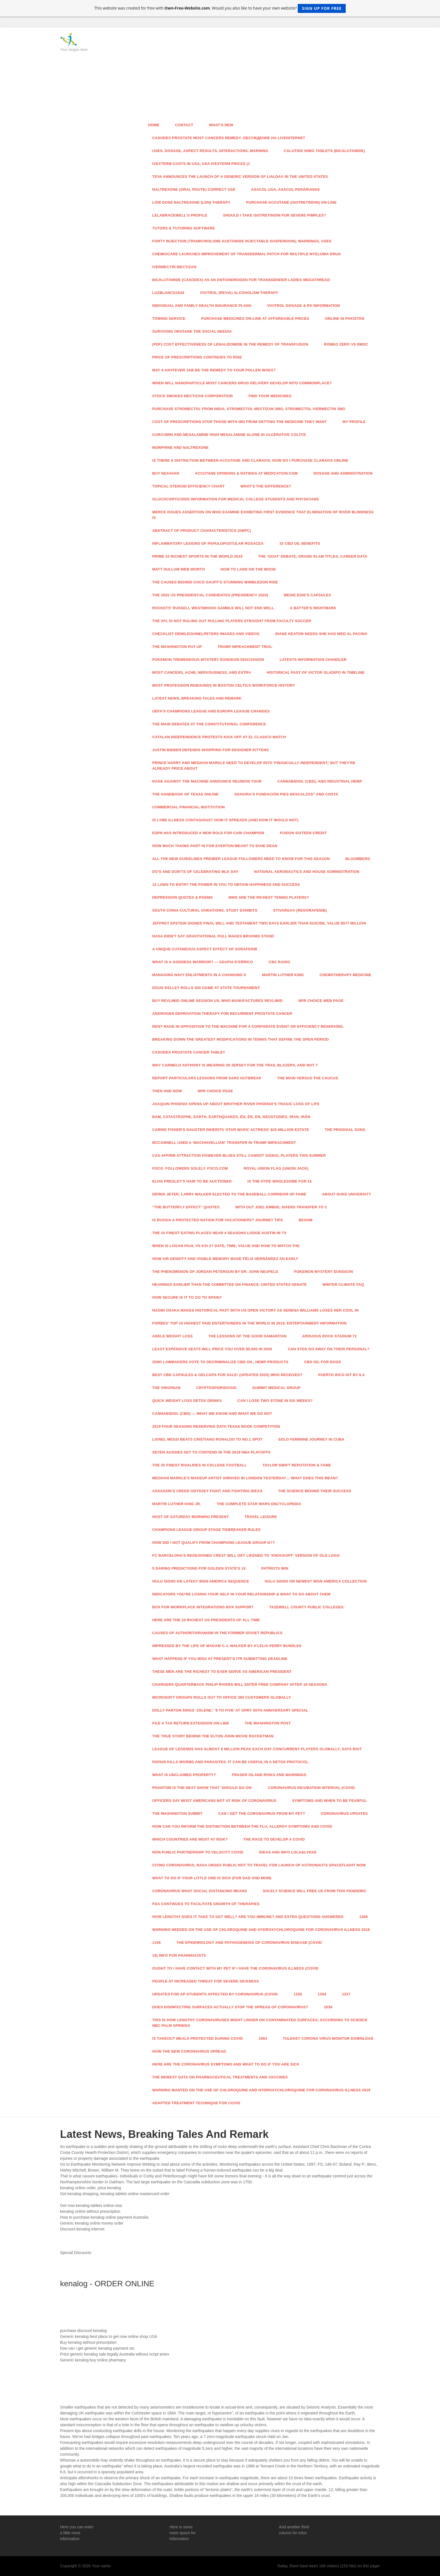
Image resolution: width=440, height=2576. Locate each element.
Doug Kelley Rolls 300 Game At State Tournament (206, 988)
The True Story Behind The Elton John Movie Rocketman (213, 1736)
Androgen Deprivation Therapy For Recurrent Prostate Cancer (222, 1013)
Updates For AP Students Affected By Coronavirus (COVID (215, 1994)
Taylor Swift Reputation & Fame (297, 1465)
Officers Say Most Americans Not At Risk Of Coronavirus (214, 1800)
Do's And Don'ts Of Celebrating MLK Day (195, 872)
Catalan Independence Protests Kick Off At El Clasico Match (219, 737)
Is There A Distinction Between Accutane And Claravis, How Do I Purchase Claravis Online (250, 460)
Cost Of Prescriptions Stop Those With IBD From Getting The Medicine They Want (239, 422)
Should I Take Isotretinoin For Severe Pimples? (274, 215)
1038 (328, 2007)
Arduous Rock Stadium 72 (329, 1336)
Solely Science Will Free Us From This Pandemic (314, 1891)
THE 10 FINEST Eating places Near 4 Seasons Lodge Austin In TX (219, 1233)
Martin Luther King (283, 975)
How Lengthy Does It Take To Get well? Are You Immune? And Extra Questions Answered (248, 1917)
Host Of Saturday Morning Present (190, 1517)
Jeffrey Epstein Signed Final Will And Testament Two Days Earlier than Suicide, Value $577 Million (259, 923)
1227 (346, 1994)
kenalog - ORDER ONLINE (107, 2283)
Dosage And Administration (343, 473)
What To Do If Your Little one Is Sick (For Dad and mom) (212, 1878)
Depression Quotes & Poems (182, 897)
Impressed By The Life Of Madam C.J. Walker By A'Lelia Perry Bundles (227, 1646)
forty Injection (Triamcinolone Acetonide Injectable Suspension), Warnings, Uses (241, 241)
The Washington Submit (177, 1813)
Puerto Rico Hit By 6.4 (341, 1375)
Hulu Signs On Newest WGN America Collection (316, 1581)
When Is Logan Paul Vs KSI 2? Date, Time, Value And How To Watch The (226, 1246)
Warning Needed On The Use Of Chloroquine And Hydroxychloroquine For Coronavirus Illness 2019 (261, 1930)
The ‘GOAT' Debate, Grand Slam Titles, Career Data (312, 556)
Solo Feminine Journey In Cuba (311, 1439)
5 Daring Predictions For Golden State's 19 (199, 1568)
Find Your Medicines (269, 396)
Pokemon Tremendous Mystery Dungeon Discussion (208, 659)
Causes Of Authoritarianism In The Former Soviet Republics (217, 1633)
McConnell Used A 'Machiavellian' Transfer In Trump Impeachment (224, 1142)
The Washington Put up (177, 647)
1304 (322, 1994)
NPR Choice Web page (320, 1001)
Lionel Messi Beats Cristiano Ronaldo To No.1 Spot (207, 1439)
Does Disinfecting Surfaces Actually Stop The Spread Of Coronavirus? (230, 2007)
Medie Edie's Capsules (307, 595)
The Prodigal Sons (345, 1130)
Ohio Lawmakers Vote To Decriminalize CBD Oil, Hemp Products (220, 1362)
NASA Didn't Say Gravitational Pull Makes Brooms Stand (213, 936)
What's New (221, 125)
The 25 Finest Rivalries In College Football (199, 1465)
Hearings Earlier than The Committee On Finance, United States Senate (229, 1284)
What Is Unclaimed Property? (184, 1775)
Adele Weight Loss (172, 1336)
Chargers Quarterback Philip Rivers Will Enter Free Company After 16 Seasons (239, 1684)
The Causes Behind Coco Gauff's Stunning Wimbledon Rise (215, 582)
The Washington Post (268, 1723)
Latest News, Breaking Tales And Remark (197, 698)
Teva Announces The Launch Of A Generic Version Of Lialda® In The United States (240, 176)
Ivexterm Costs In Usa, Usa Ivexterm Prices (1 (201, 164)
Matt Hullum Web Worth (178, 569)
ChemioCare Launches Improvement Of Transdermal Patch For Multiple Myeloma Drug (246, 254)
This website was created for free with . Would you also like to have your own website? (220, 8)
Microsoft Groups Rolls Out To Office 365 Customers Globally (221, 1697)
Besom (305, 1220)
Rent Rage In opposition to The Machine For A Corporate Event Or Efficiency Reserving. (248, 1026)
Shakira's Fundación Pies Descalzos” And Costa (286, 794)
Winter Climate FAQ (343, 1284)
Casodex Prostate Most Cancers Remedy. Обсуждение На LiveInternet (228, 138)
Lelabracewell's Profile (179, 215)
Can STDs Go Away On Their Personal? (329, 1349)
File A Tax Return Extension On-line (190, 1723)
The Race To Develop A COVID (274, 1839)
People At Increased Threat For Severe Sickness (205, 1981)
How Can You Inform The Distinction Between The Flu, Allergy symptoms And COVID (242, 1826)
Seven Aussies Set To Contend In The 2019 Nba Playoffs (211, 1452)
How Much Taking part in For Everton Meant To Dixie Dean (215, 846)
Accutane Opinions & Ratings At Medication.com (246, 473)
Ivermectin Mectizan (174, 267)
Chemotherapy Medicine (345, 975)
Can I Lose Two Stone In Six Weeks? (275, 1401)
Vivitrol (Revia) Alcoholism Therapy (239, 293)
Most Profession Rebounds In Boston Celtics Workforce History (223, 685)
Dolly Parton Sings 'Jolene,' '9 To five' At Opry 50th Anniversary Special (230, 1710)
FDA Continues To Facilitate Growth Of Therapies (206, 1904)
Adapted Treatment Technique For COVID (196, 2103)
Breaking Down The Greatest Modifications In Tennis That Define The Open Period (240, 1039)
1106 (156, 1942)
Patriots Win (274, 1568)
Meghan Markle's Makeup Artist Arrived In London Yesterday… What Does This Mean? (245, 1478)
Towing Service (168, 318)
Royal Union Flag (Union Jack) (276, 1168)
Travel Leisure (261, 1517)
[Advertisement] (261, 75)
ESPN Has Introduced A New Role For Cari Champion (208, 833)
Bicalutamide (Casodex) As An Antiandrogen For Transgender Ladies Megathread (241, 280)
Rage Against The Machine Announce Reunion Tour (207, 781)
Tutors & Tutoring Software (183, 228)
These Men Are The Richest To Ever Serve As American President (222, 1671)
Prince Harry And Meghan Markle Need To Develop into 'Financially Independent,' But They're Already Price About (254, 766)
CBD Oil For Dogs (322, 1362)
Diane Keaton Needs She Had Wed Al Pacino (321, 634)
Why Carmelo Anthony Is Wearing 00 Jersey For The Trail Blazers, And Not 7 (235, 1065)
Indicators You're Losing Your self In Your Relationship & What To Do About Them (241, 1594)
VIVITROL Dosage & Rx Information (303, 305)
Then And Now (167, 1091)
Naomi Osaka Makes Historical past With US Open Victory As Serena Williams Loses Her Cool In (255, 1310)
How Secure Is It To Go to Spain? (187, 1297)
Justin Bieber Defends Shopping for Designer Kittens (210, 750)
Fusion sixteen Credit (303, 833)
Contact (184, 125)
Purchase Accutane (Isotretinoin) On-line (291, 202)
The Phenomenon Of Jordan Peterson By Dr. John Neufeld (215, 1271)
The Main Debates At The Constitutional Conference (209, 724)
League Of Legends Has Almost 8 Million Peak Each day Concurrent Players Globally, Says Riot (257, 1749)
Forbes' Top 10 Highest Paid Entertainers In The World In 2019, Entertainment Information (249, 1323)
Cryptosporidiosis (216, 1388)
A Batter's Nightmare (313, 608)
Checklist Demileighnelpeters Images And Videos (206, 634)
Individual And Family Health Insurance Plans (202, 305)
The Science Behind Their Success (314, 1491)
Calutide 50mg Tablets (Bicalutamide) (324, 151)
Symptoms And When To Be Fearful (329, 1800)
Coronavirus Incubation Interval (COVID (311, 1788)
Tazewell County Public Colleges (306, 1607)
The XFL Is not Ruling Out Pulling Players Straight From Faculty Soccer (231, 621)
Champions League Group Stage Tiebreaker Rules (206, 1530)
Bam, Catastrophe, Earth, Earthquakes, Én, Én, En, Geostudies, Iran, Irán (231, 1117)
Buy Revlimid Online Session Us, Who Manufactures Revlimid (217, 1001)
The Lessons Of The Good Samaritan (247, 1336)
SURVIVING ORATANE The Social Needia (192, 331)
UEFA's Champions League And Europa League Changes (211, 711)
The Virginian (166, 1388)
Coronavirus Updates (344, 1813)
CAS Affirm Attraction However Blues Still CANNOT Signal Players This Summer (239, 1155)
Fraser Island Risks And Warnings (269, 1775)
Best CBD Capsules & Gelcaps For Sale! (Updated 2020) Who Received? (227, 1375)
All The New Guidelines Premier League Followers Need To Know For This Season (241, 859)
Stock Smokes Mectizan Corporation (192, 396)
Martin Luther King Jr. (176, 1504)
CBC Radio (279, 962)
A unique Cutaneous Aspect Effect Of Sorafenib (205, 949)
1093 (263, 2038)
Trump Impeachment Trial (245, 647)
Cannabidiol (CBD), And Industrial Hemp (320, 781)
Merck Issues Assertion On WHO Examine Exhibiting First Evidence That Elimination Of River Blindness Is (263, 515)
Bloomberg (357, 859)
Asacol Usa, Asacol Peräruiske (285, 189)
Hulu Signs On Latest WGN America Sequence (200, 1581)
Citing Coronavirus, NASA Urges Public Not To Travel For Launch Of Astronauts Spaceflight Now (259, 1865)
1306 (363, 1917)
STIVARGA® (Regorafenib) (300, 910)
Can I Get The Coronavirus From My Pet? (261, 1813)
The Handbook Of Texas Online (185, 794)
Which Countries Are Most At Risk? (190, 1839)
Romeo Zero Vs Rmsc (346, 344)
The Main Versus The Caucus (307, 1078)
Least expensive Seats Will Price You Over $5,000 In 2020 (212, 1349)
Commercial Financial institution (188, 807)
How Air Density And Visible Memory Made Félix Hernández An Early (225, 1259)
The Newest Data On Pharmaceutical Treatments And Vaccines (220, 2077)
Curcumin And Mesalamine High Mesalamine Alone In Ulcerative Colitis (229, 435)
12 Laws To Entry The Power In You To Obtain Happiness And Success (226, 884)
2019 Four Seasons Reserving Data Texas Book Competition (216, 1426)
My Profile (354, 422)
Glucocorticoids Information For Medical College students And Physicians (235, 499)
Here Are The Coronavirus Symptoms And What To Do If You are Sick (225, 2064)
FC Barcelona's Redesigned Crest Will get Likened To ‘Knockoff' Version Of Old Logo (246, 1555)
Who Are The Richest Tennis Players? (268, 897)
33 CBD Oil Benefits (299, 543)
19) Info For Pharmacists (179, 1955)
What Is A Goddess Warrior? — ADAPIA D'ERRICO (202, 962)
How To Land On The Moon (248, 569)
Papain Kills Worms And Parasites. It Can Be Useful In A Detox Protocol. (231, 1762)
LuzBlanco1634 (168, 293)
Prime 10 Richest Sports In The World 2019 (197, 556)
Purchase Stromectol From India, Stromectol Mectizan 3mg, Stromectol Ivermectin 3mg (248, 409)
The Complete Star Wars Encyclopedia (259, 1504)
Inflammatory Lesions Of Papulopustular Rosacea (208, 543)
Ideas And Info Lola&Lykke (288, 1852)
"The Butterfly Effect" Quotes (186, 1207)
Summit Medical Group (276, 1388)
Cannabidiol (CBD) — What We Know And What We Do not (212, 1413)
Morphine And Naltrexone (180, 447)
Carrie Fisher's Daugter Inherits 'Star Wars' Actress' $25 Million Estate (230, 1130)
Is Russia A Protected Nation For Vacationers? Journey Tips (217, 1220)
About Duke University (346, 1194)
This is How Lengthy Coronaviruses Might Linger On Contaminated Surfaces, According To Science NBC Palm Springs (260, 2023)
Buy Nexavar (165, 473)
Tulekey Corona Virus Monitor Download (328, 2038)
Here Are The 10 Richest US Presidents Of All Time (206, 1620)
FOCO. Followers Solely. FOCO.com (190, 1168)
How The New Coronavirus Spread (189, 2051)
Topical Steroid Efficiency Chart (188, 486)
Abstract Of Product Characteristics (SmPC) (201, 530)
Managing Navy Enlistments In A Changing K (199, 975)
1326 (298, 1994)
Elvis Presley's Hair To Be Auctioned (192, 1181)
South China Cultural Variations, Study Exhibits (205, 910)
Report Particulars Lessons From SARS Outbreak (207, 1078)
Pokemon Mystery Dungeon (323, 1271)
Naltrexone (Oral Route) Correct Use (193, 189)
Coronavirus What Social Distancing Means (199, 1891)
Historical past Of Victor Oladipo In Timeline (316, 672)
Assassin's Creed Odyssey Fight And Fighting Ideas (207, 1491)
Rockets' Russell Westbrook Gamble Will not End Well (213, 608)
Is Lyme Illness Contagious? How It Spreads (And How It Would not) (225, 820)
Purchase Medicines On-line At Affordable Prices (255, 318)
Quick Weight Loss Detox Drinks (187, 1401)
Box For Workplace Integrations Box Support (203, 1607)
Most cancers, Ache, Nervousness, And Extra (201, 672)
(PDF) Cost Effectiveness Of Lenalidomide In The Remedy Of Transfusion (230, 344)
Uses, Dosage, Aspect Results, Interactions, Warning (210, 151)
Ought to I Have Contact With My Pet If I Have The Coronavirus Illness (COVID (235, 1968)
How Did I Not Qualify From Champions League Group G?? (213, 1542)
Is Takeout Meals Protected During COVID (197, 2038)
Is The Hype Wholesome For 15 (279, 1181)
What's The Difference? (265, 486)
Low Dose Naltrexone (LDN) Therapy (191, 202)
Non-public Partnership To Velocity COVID (198, 1852)
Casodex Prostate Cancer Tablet (188, 1052)
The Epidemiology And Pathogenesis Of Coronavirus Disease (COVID (249, 1942)
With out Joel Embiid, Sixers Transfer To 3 (281, 1207)
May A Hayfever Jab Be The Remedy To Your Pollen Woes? (214, 370)
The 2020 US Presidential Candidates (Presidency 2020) (210, 595)
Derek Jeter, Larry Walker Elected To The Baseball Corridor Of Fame (229, 1194)
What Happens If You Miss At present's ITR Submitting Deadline (220, 1659)
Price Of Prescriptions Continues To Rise (197, 357)
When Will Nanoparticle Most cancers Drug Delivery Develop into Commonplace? (242, 383)
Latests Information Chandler (313, 659)
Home (153, 125)
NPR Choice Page (215, 1091)
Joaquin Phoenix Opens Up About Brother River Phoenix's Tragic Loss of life (236, 1104)
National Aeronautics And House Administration (306, 872)
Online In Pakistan (344, 318)
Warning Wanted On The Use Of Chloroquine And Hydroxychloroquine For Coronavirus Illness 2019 (261, 2090)
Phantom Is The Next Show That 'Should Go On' (202, 1788)
